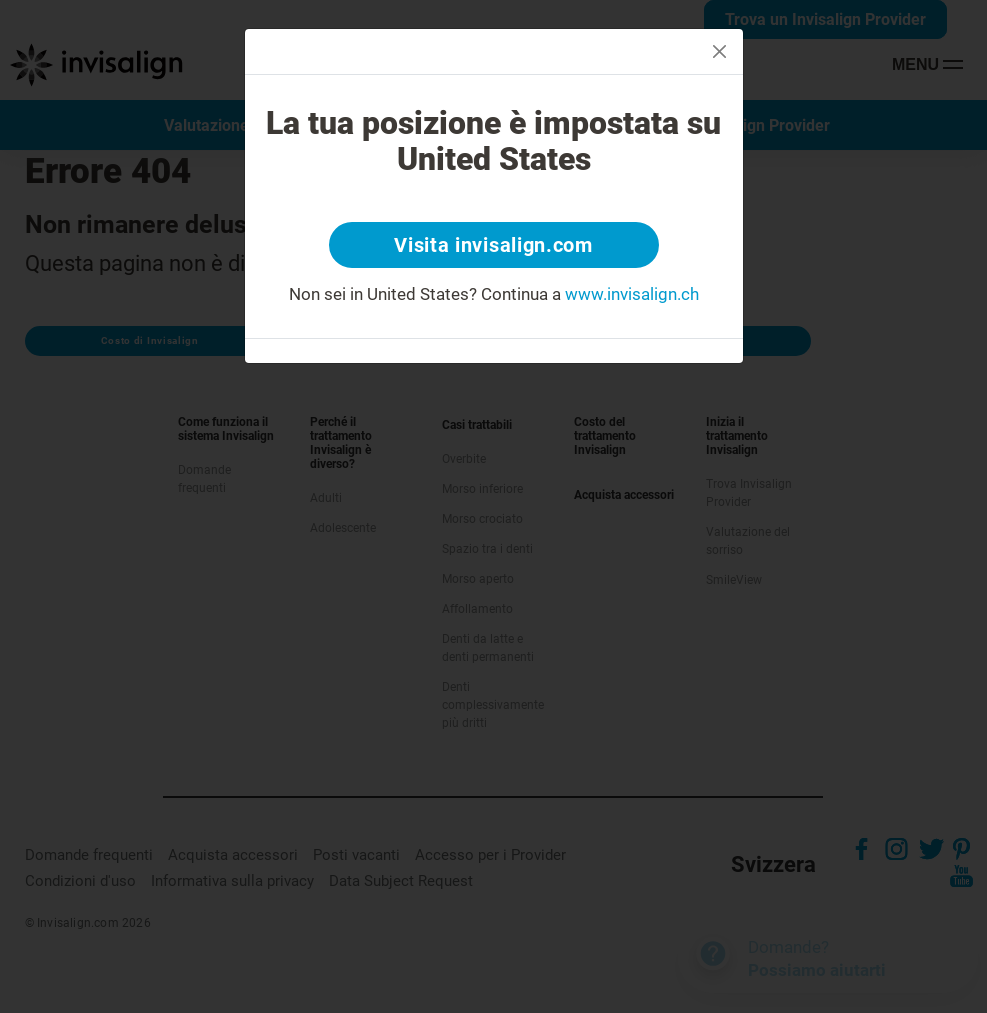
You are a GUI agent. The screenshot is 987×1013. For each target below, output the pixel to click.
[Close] (719, 51)
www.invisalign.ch (632, 294)
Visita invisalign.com (493, 245)
